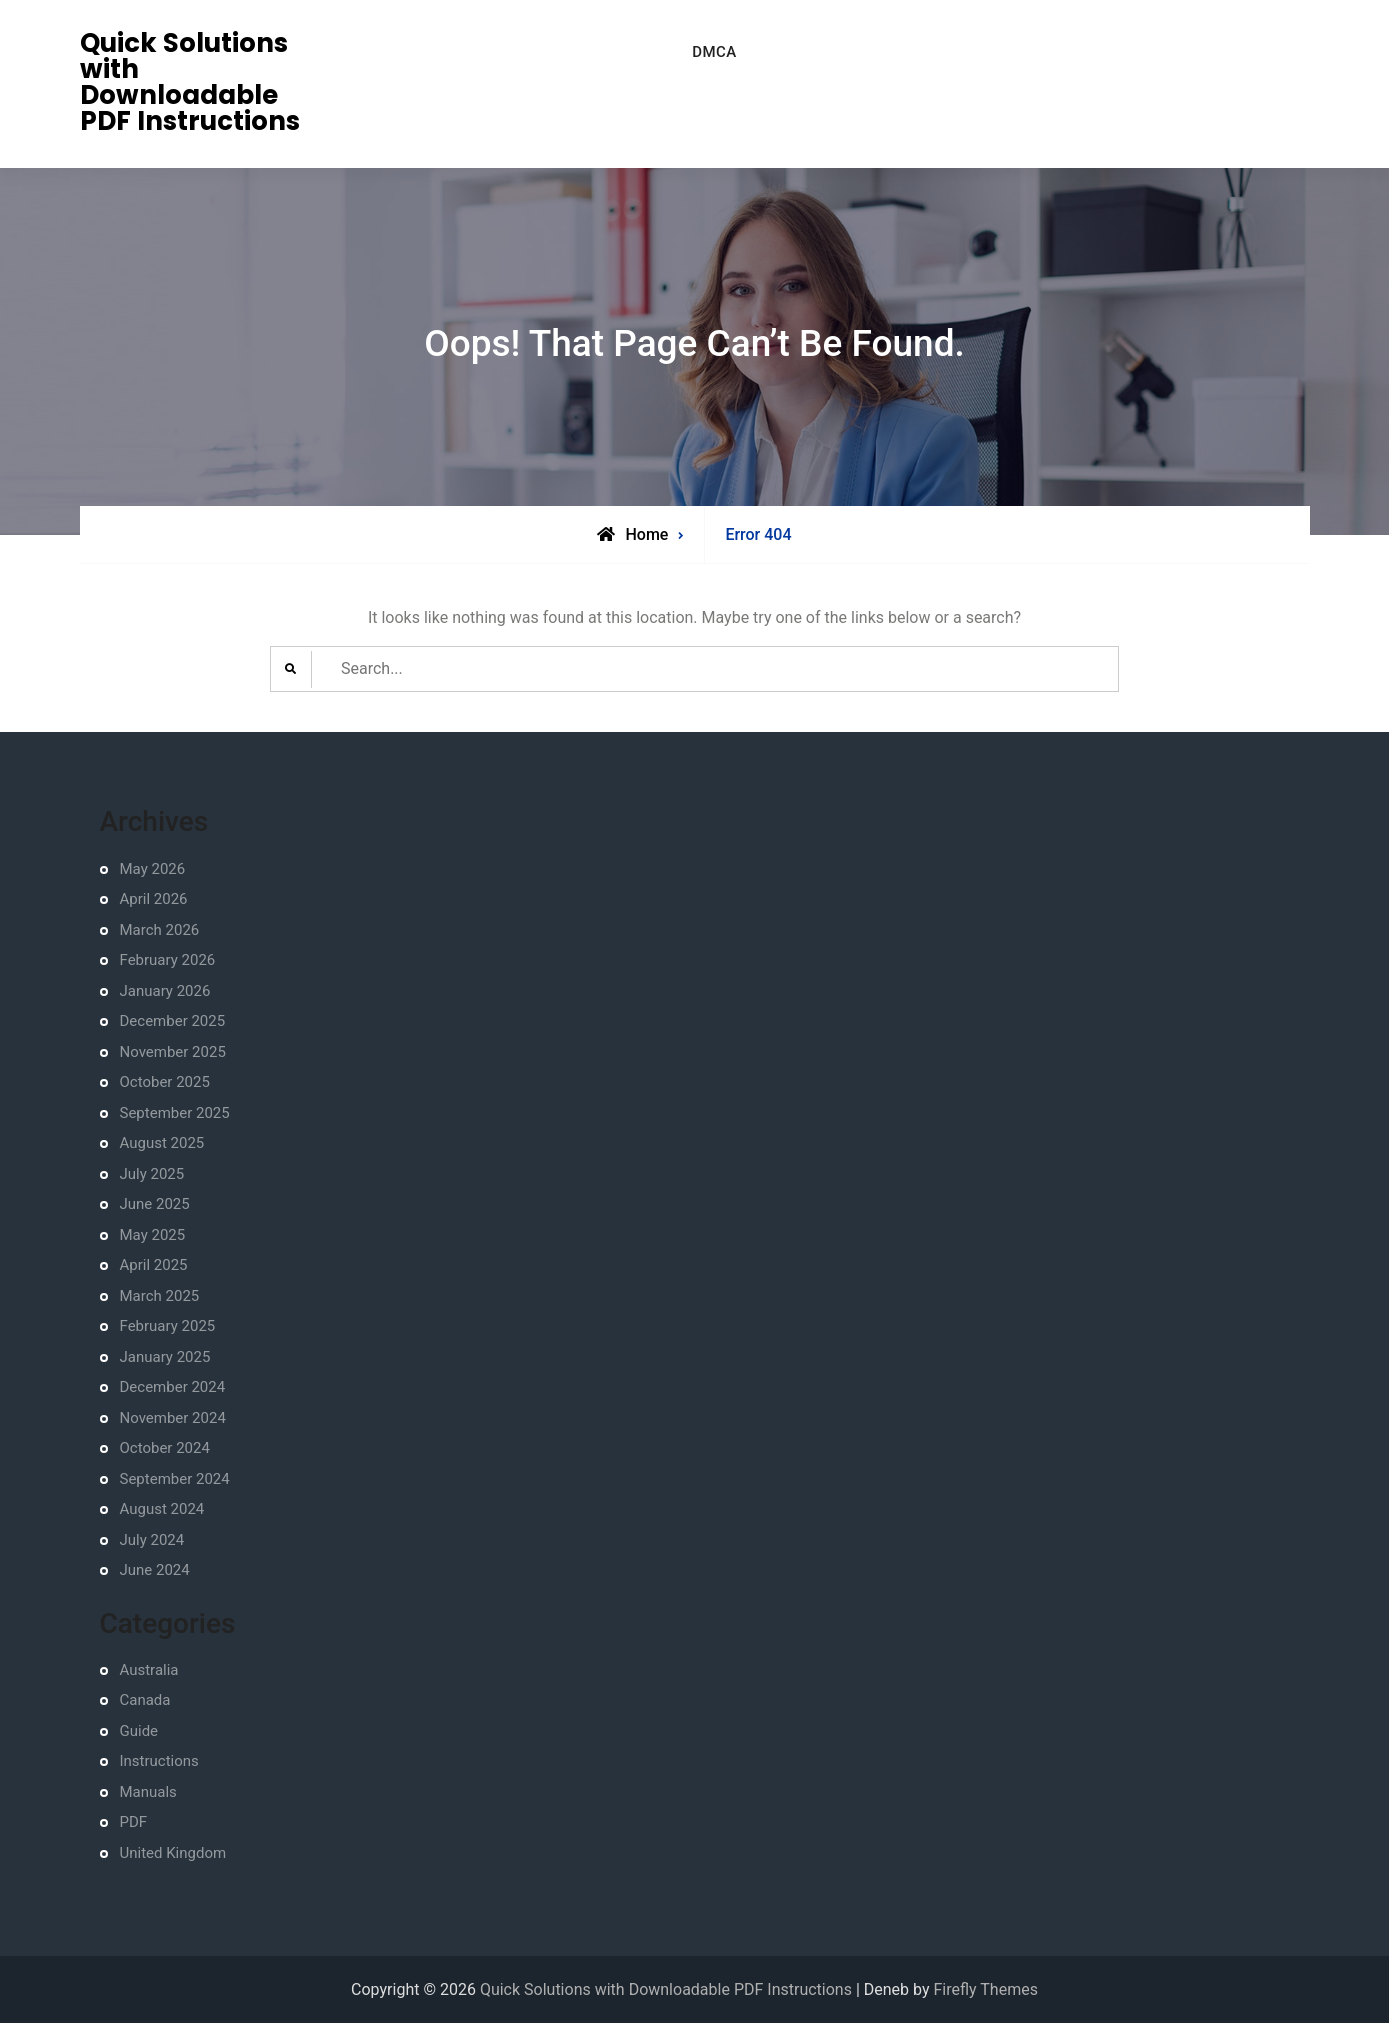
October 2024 (165, 1448)
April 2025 (154, 1265)
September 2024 (175, 1479)
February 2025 (168, 1326)
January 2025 (165, 1357)
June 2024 (155, 1570)
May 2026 (153, 869)
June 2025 (155, 1204)
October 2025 (165, 1082)
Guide (139, 1731)
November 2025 (173, 1052)
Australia (149, 1670)
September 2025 (175, 1113)
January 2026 (165, 991)
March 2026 (160, 930)
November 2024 (173, 1418)
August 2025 (162, 1143)
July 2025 (152, 1174)
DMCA (714, 52)
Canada (145, 1700)
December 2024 (173, 1387)
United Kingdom (173, 1853)
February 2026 (168, 960)
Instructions (159, 1761)
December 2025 (173, 1021)
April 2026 (154, 899)
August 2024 (162, 1509)
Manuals (148, 1792)
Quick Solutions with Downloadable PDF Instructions (190, 82)
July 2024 (152, 1540)
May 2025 (153, 1235)
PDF (134, 1822)
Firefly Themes (985, 1989)
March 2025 (160, 1296)
